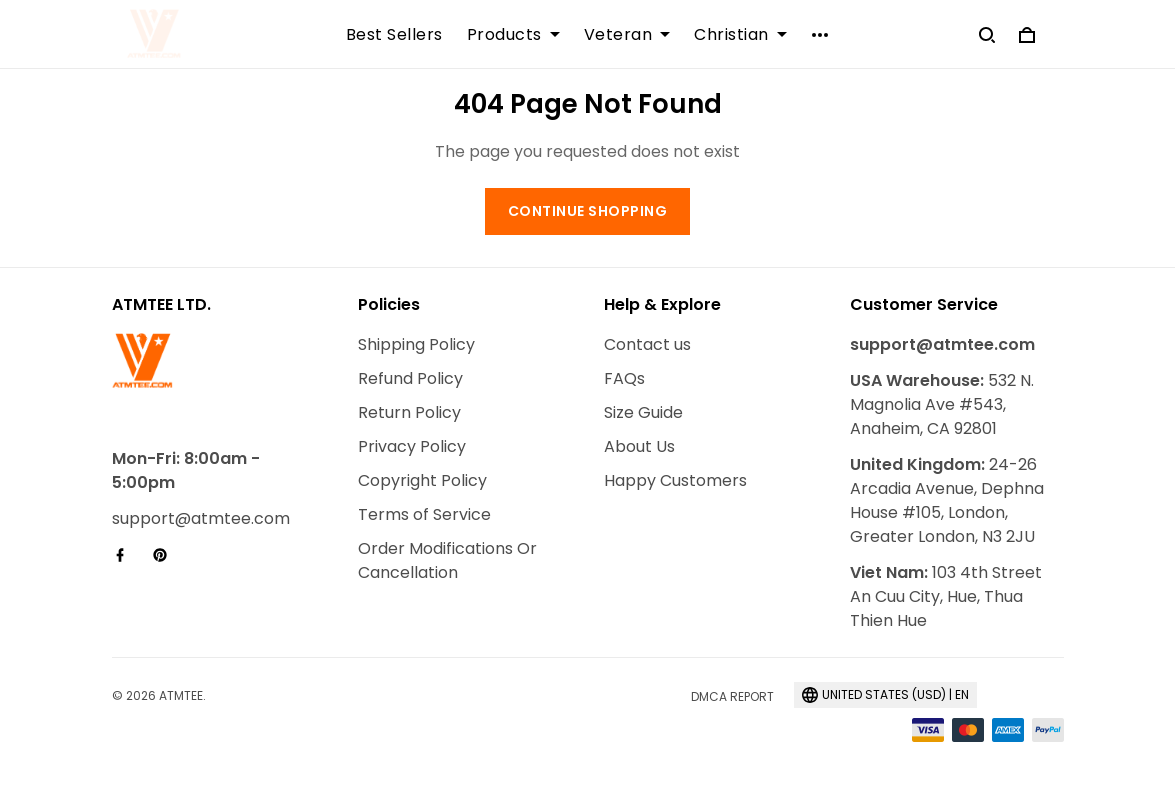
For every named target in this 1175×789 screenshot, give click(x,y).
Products (513, 35)
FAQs (624, 378)
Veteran (627, 35)
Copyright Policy (422, 480)
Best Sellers (394, 35)
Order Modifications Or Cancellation (447, 560)
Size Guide (643, 412)
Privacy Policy (412, 446)
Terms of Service (424, 514)
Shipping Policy (416, 344)
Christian (740, 35)
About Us (639, 446)
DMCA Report (732, 696)
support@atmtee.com (201, 518)
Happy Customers (675, 480)
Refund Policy (410, 378)
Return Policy (409, 412)
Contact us (647, 344)
